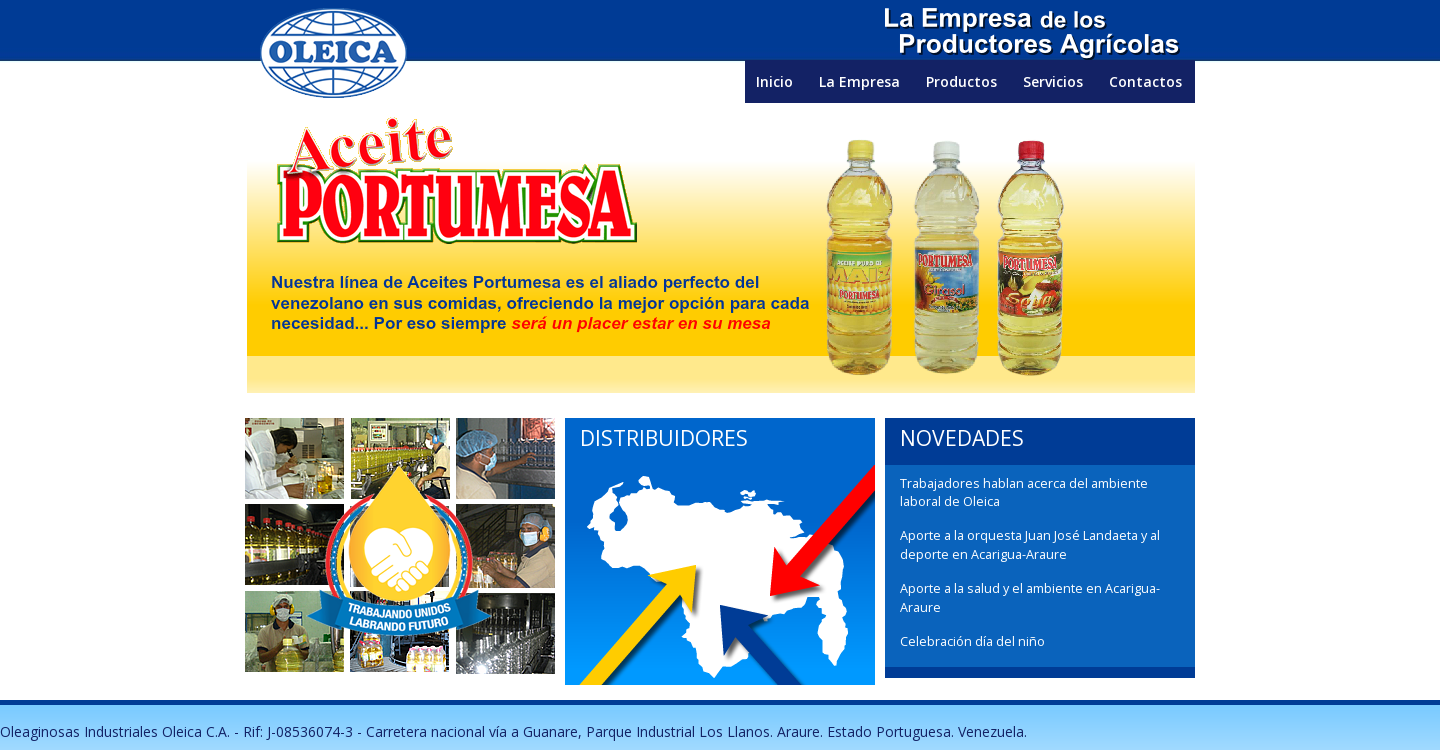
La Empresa (859, 81)
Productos (961, 81)
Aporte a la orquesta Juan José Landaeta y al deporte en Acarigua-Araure (1030, 545)
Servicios (1053, 81)
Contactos (1145, 81)
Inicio (774, 81)
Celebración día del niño (972, 641)
